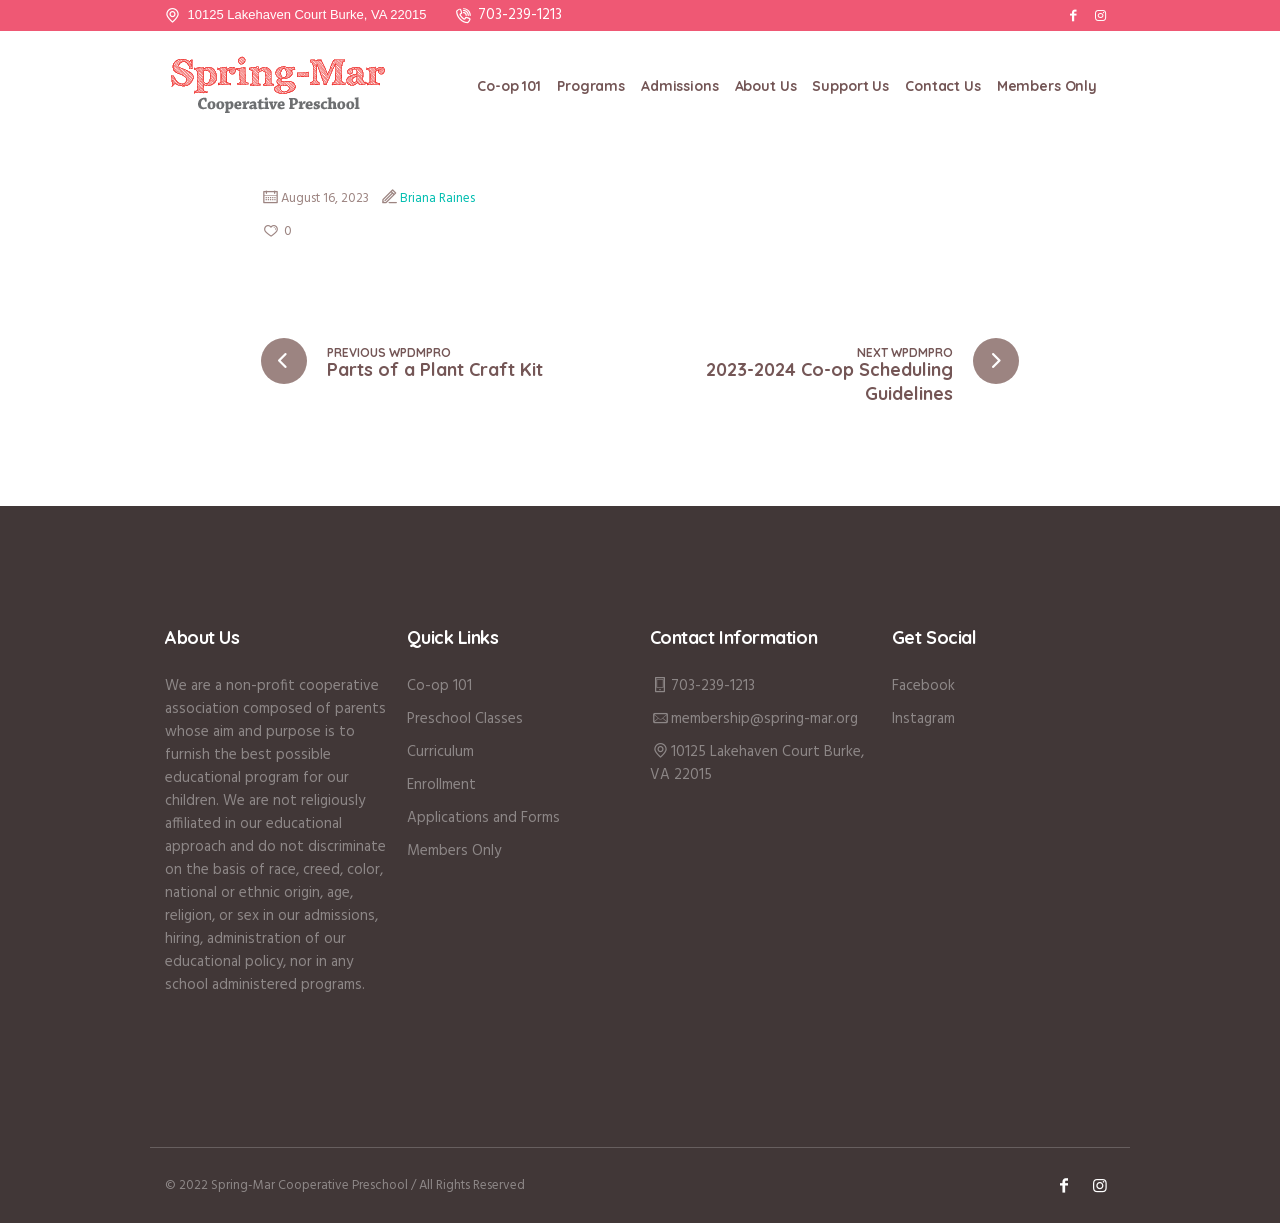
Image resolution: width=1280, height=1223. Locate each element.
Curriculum (440, 752)
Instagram (923, 719)
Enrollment (441, 785)
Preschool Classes (465, 719)
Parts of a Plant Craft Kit (435, 369)
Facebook (923, 686)
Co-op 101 (439, 686)
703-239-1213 (520, 15)
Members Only (454, 851)
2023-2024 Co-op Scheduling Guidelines (829, 381)
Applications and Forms (483, 818)
